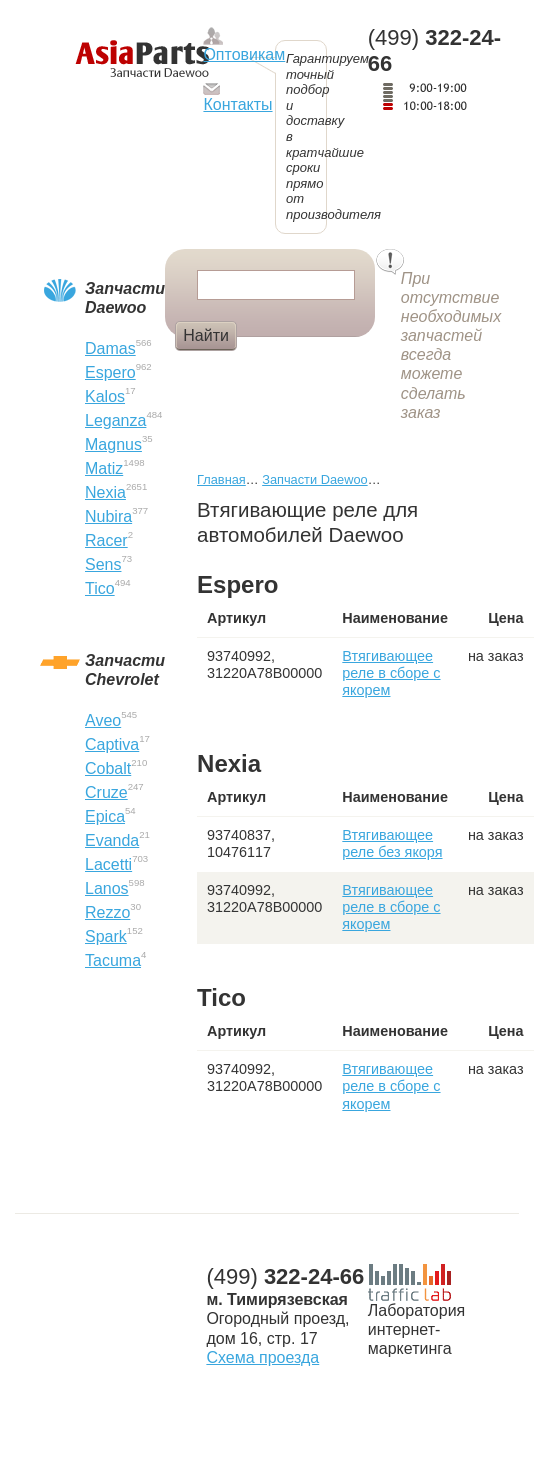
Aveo (103, 720)
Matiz (104, 468)
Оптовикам (244, 54)
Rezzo (107, 912)
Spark (106, 936)
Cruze (106, 792)
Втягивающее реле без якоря (392, 843)
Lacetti (108, 864)
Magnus (113, 444)
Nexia (105, 492)
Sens (103, 564)
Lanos (107, 888)
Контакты (237, 104)
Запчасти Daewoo (314, 479)
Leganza (115, 420)
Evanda (112, 840)
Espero (110, 372)
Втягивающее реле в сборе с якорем (391, 673)
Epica (105, 816)
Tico (100, 588)
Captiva (112, 744)
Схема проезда (262, 1357)
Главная (221, 479)
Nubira (108, 516)
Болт (273, 369)
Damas (110, 348)
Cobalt (108, 768)
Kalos (105, 396)
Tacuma (113, 960)
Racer (106, 540)
